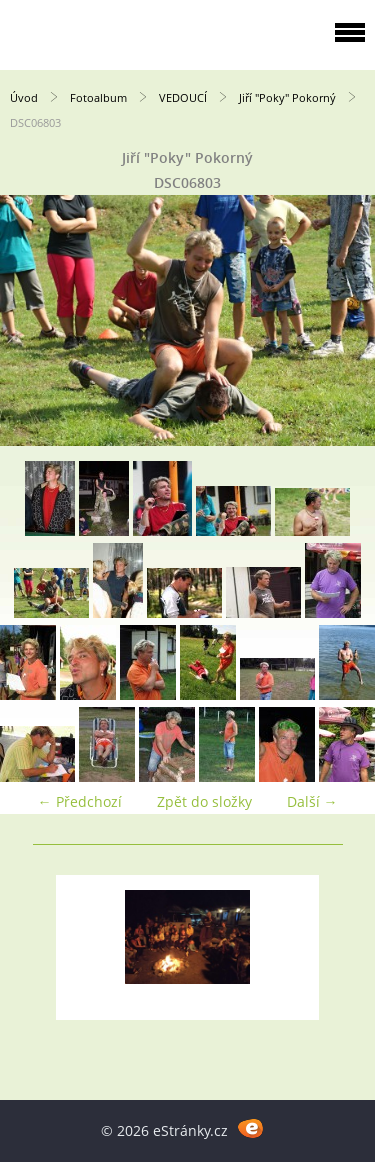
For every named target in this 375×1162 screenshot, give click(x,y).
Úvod (24, 97)
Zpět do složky (204, 801)
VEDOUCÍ (183, 97)
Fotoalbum (98, 97)
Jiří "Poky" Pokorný (287, 97)
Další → (312, 801)
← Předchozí (80, 801)
